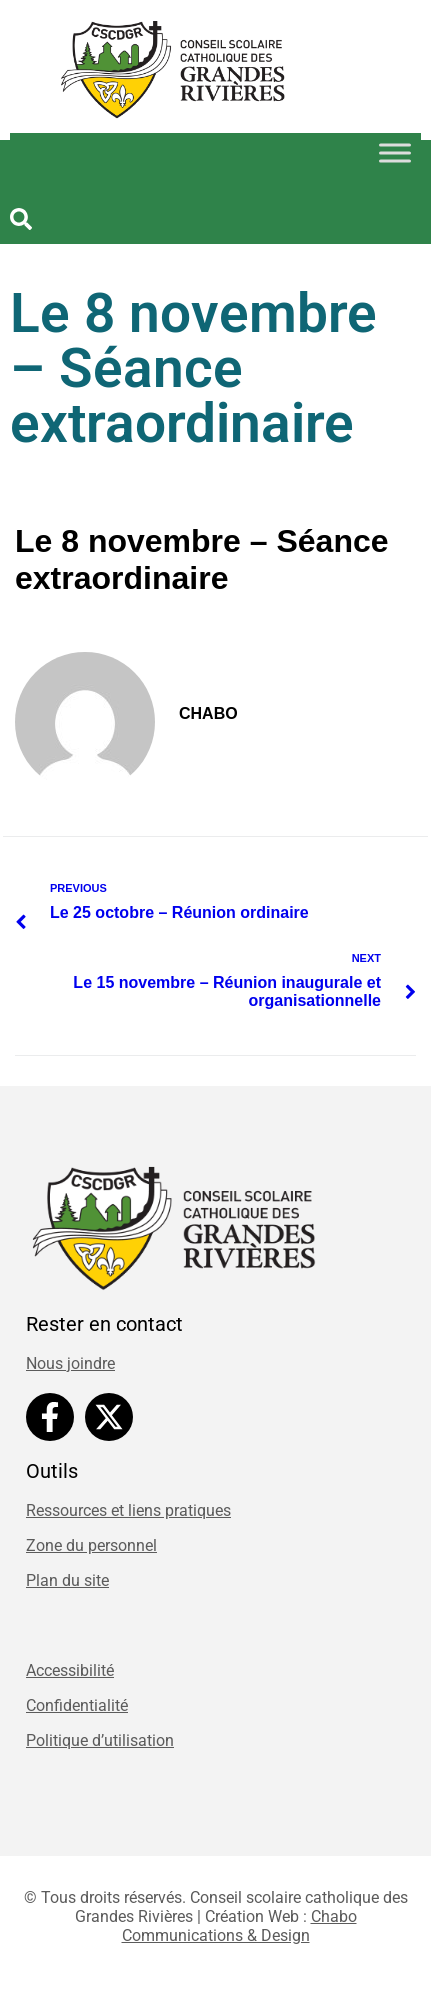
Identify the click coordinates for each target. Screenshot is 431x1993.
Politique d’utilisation (100, 1740)
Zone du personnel (91, 1545)
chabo (208, 713)
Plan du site (67, 1580)
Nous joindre (70, 1363)
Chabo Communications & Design (239, 1926)
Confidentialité (77, 1705)
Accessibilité (70, 1670)
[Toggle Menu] (395, 152)
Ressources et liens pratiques (128, 1510)
